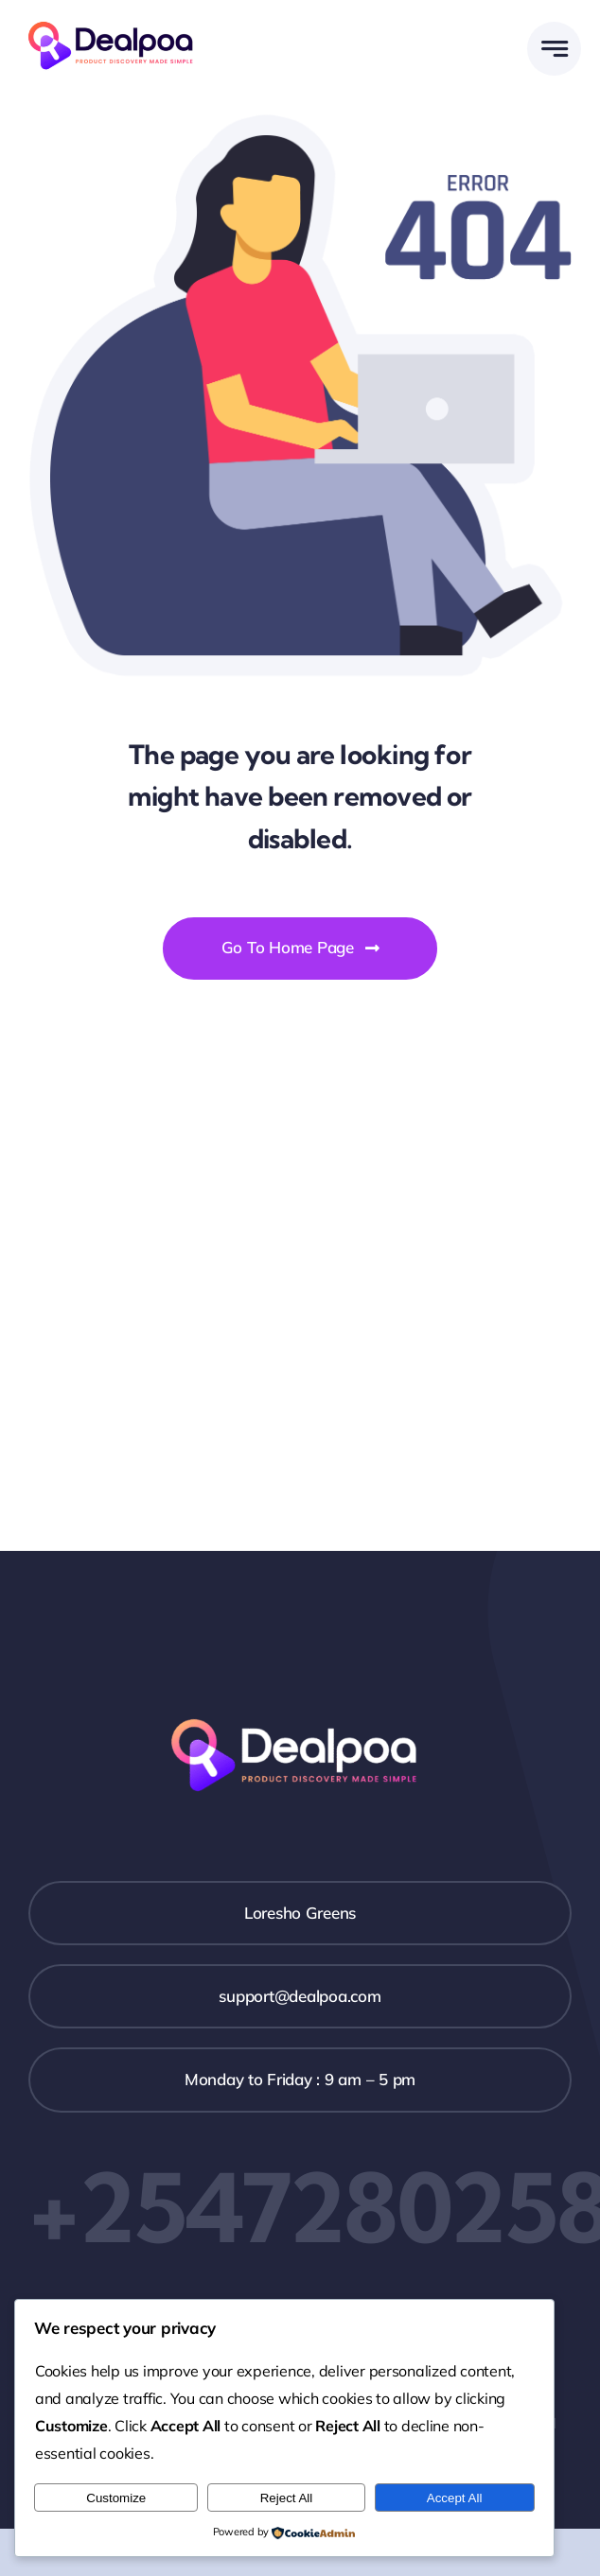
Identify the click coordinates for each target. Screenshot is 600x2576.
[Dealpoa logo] (116, 19)
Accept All (455, 2498)
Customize (116, 2498)
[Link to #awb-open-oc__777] (554, 49)
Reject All (286, 2498)
